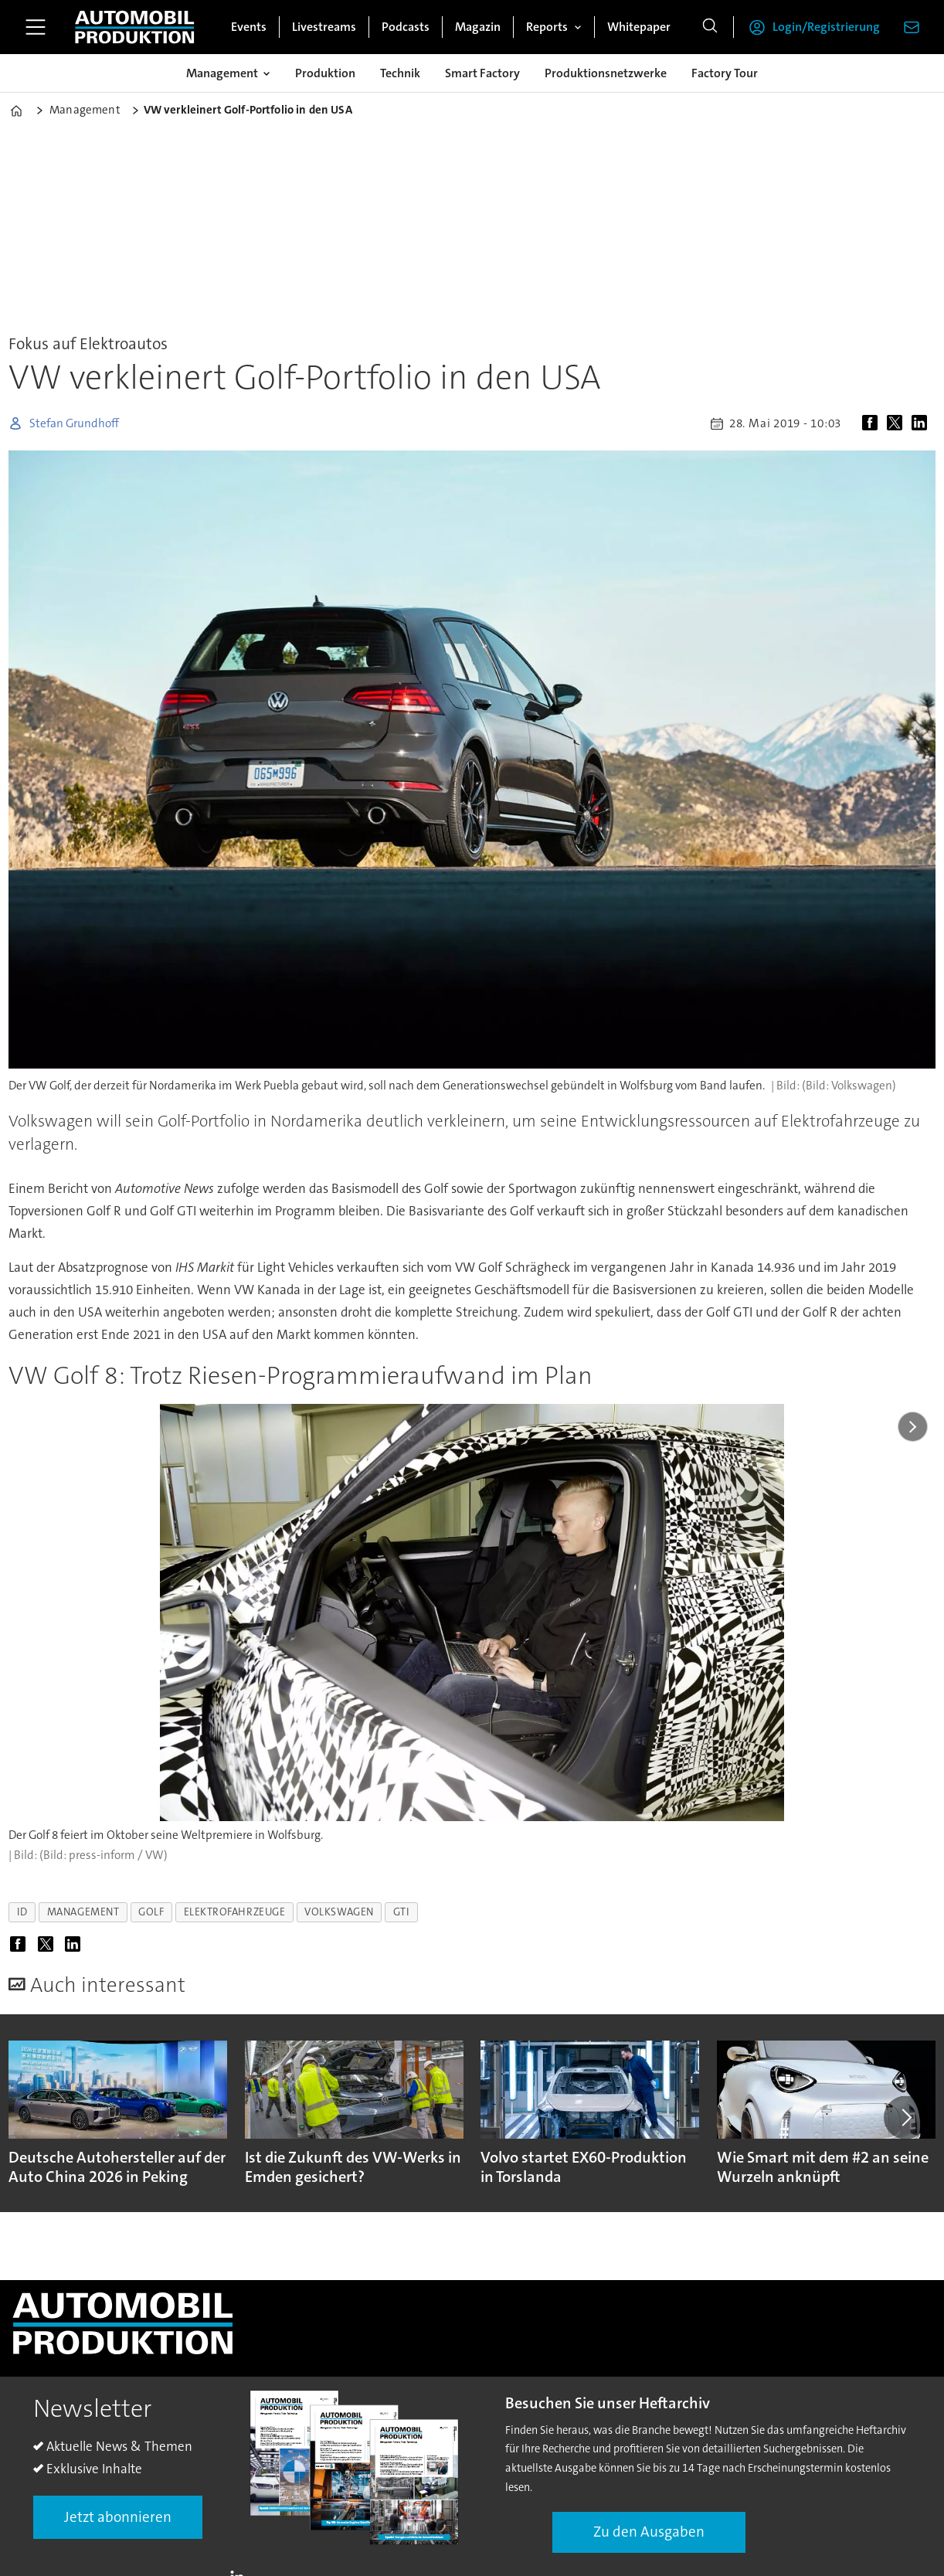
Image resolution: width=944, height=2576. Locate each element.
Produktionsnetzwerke (606, 73)
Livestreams (324, 27)
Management (222, 73)
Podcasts (406, 27)
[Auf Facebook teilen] (873, 423)
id (22, 1911)
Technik (400, 73)
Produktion (325, 73)
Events (249, 27)
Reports (547, 27)
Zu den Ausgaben (649, 2531)
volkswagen (338, 1911)
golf (151, 1911)
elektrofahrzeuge (235, 1911)
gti (401, 1911)
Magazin (478, 27)
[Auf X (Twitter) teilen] (897, 423)
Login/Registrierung (826, 27)
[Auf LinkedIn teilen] (922, 423)
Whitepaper (639, 27)
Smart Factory (482, 73)
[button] (905, 2117)
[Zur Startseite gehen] (134, 27)
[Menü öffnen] (35, 27)
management (83, 1911)
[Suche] (709, 27)
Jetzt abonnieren (117, 2517)
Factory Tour (724, 73)
